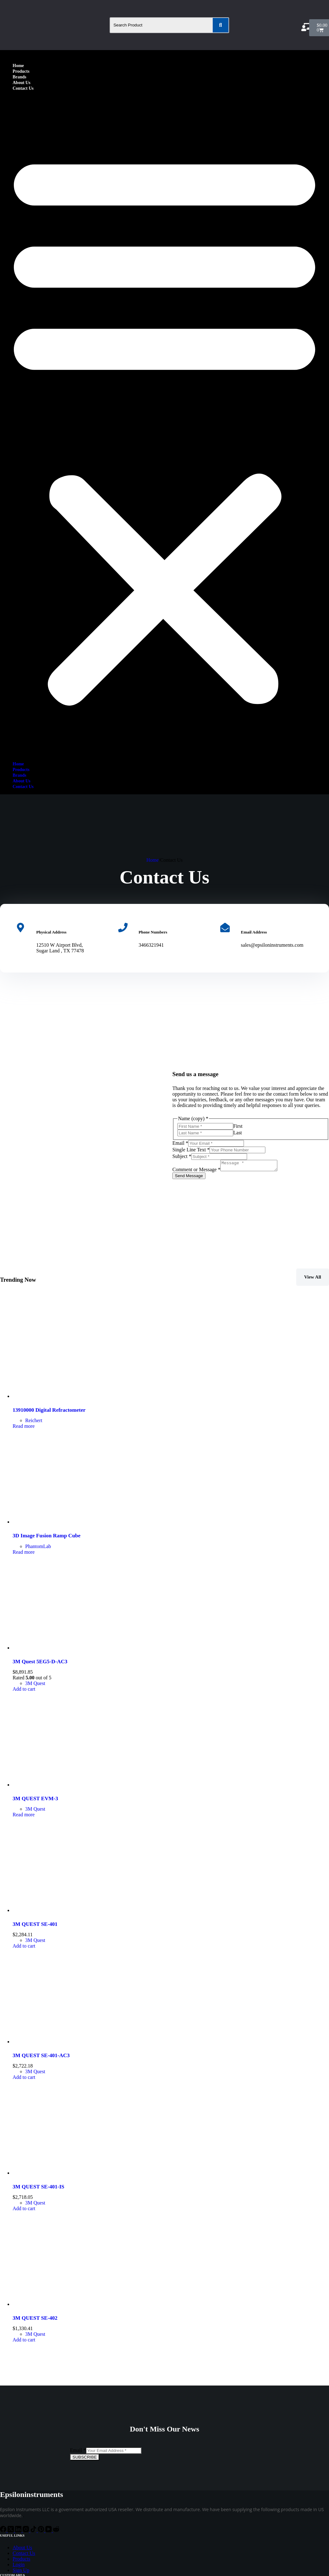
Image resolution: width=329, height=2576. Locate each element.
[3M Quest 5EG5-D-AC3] (60, 1647)
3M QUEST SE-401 (35, 1924)
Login (19, 2564)
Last (237, 1131)
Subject (181, 1155)
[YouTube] (49, 2530)
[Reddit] (56, 2530)
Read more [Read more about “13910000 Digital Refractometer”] (24, 1426)
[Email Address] (225, 927)
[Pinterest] (41, 2530)
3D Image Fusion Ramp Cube (46, 1536)
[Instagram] (26, 2530)
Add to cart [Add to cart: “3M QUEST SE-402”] (24, 2339)
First (237, 1125)
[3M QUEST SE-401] (60, 1910)
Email (180, 1142)
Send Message (189, 1176)
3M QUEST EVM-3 (35, 1798)
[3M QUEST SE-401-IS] (60, 2173)
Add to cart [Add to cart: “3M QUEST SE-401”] (24, 1946)
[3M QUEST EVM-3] (60, 1784)
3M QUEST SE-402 (35, 2318)
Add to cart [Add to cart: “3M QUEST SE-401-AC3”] (24, 2077)
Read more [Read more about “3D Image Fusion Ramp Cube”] (24, 1552)
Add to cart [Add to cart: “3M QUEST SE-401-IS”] (24, 2208)
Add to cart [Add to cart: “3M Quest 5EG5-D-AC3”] (24, 1689)
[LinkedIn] (19, 2530)
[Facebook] (4, 2530)
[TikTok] (34, 2530)
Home (18, 65)
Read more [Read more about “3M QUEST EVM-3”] (24, 1814)
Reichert (33, 1420)
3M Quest (35, 1683)
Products (21, 71)
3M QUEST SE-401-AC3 (41, 2055)
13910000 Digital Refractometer (49, 1410)
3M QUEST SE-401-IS (38, 2187)
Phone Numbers (153, 932)
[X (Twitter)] (11, 2530)
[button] (164, 426)
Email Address (254, 932)
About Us (21, 82)
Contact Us (23, 88)
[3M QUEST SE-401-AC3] (60, 2041)
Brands (19, 77)
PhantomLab (38, 1546)
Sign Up (21, 2570)
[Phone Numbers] (123, 927)
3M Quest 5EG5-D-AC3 (40, 1662)
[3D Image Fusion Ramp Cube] (60, 1521)
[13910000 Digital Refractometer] (60, 1396)
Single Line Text (191, 1148)
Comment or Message (196, 1170)
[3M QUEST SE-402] (60, 2304)
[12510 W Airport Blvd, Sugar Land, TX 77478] (78, 1120)
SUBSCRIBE (84, 2457)
